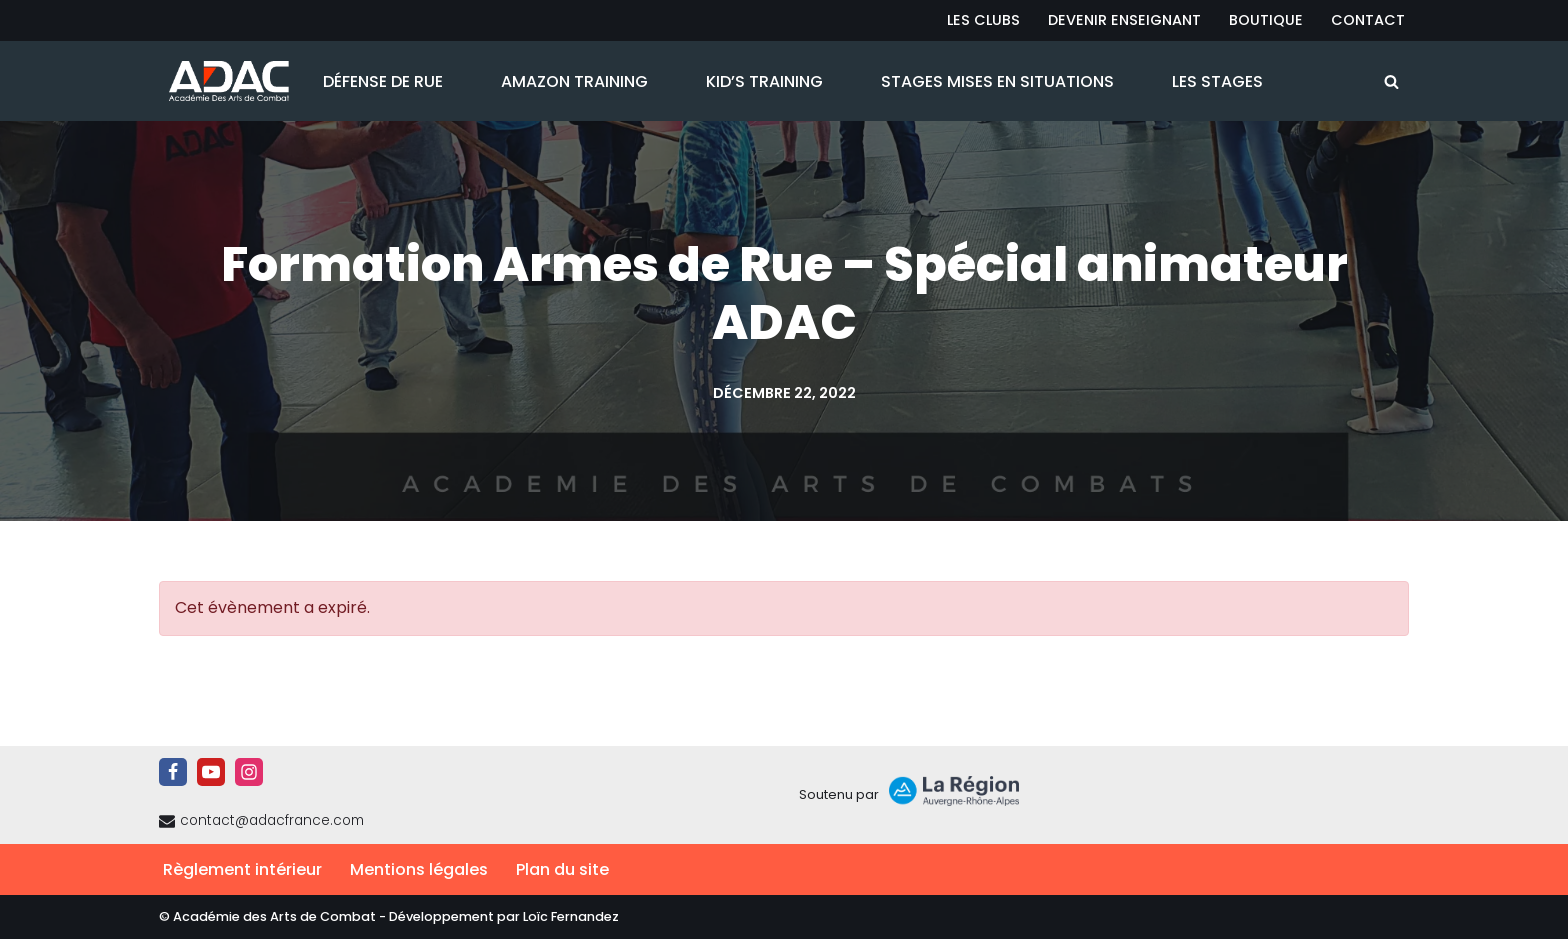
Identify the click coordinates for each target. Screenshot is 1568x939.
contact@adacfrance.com (272, 820)
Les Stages (1217, 81)
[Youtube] (211, 772)
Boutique (1266, 20)
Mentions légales (419, 869)
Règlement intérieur (242, 869)
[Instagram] (249, 772)
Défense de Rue (383, 81)
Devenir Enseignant (1124, 20)
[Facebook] (173, 772)
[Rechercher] (1391, 81)
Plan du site (562, 869)
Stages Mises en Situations (997, 81)
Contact (1368, 20)
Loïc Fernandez (571, 916)
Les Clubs (983, 20)
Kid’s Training (764, 81)
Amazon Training (574, 81)
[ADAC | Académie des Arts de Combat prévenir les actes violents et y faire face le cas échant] (224, 81)
